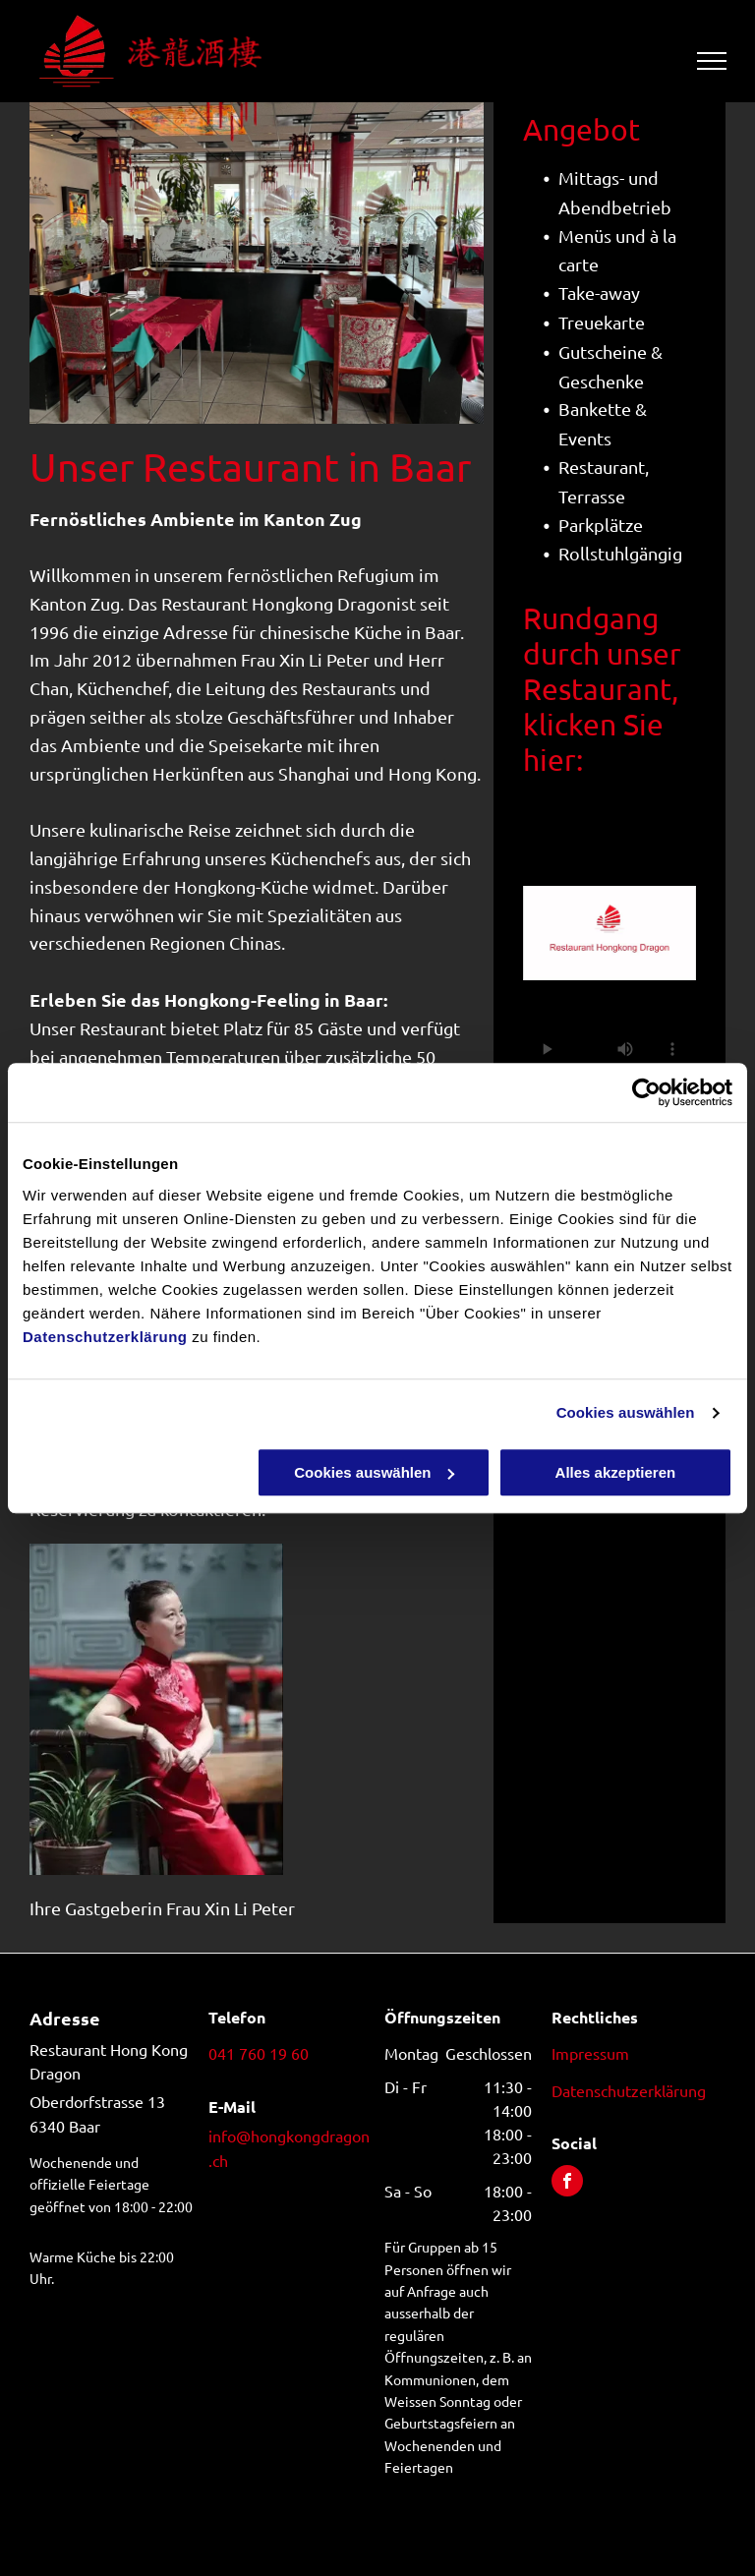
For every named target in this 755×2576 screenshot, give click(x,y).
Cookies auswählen (625, 1412)
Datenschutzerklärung (105, 1336)
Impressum (590, 2053)
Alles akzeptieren (615, 1472)
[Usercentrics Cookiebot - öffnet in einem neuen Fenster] (646, 1092)
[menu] (711, 61)
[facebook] (567, 2183)
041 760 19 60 (258, 2053)
